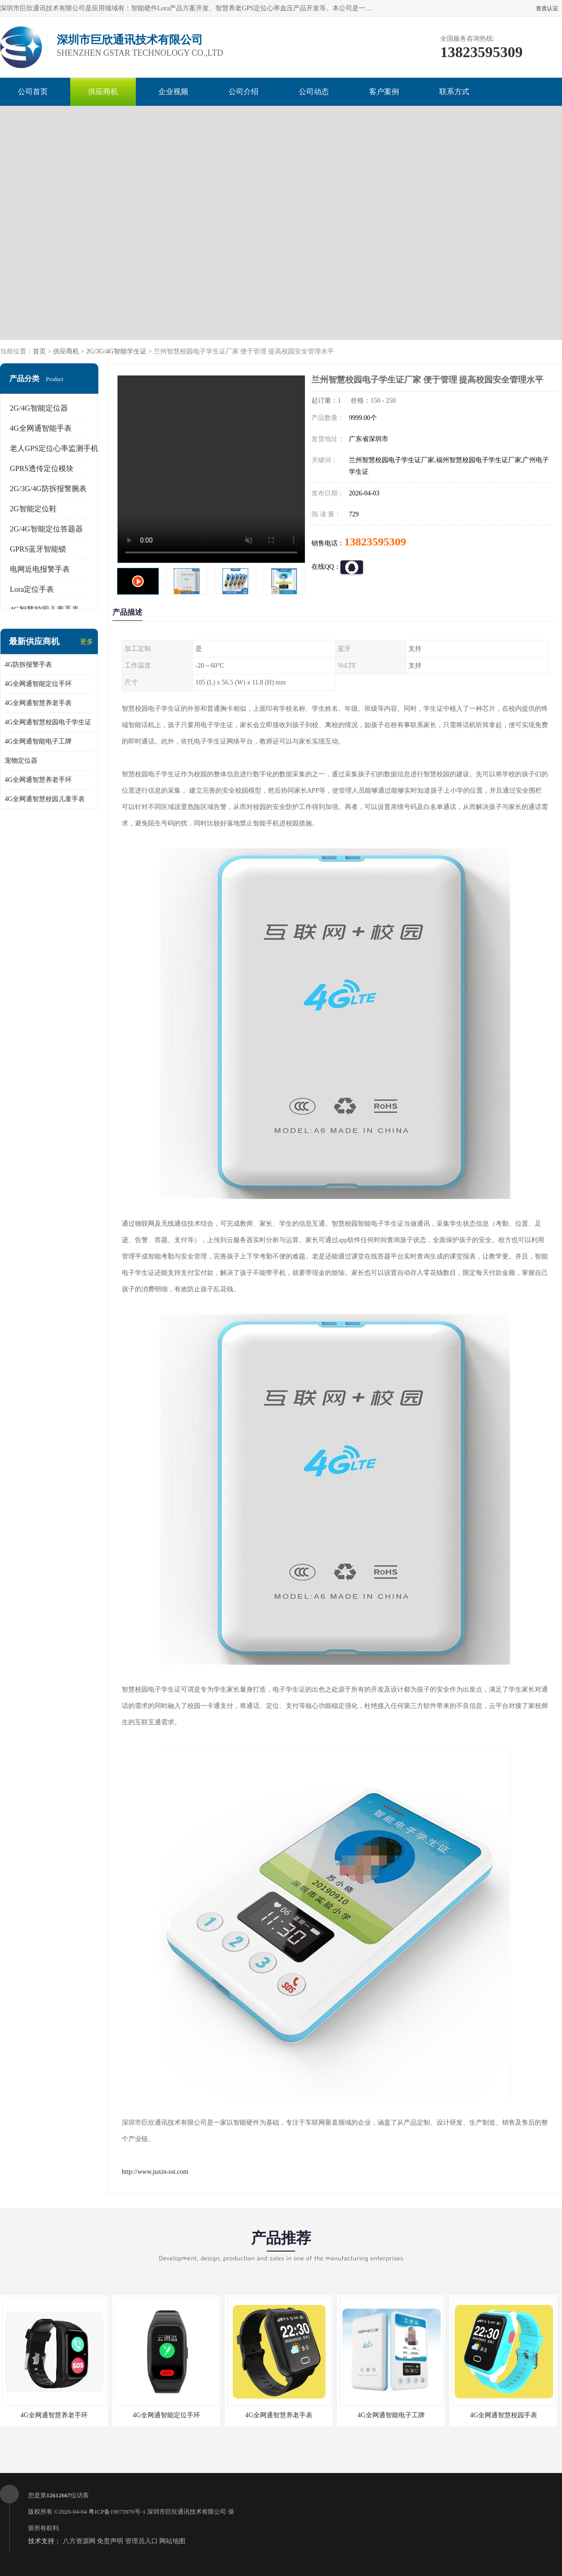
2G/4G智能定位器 (39, 408)
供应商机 (103, 92)
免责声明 (110, 2541)
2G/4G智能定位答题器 (46, 529)
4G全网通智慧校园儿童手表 (45, 798)
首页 (39, 351)
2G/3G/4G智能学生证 (116, 351)
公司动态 (314, 92)
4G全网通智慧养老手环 (38, 779)
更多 (86, 641)
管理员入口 (141, 2541)
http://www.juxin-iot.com (155, 2171)
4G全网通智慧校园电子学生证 (48, 722)
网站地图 (172, 2541)
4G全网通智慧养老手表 (38, 703)
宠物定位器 (21, 760)
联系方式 (454, 92)
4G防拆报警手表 (28, 664)
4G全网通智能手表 (41, 428)
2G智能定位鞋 (33, 509)
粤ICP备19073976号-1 (117, 2511)
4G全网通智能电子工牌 (38, 741)
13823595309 (375, 542)
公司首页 (33, 92)
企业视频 (173, 92)
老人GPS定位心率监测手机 (54, 448)
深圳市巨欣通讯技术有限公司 (186, 2511)
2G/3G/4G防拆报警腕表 (48, 489)
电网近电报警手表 (40, 569)
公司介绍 (244, 92)
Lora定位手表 (32, 589)
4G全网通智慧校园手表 (503, 2415)
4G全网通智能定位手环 (38, 683)
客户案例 (384, 92)
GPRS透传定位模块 (42, 468)
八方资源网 (79, 2541)
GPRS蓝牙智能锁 (38, 549)
